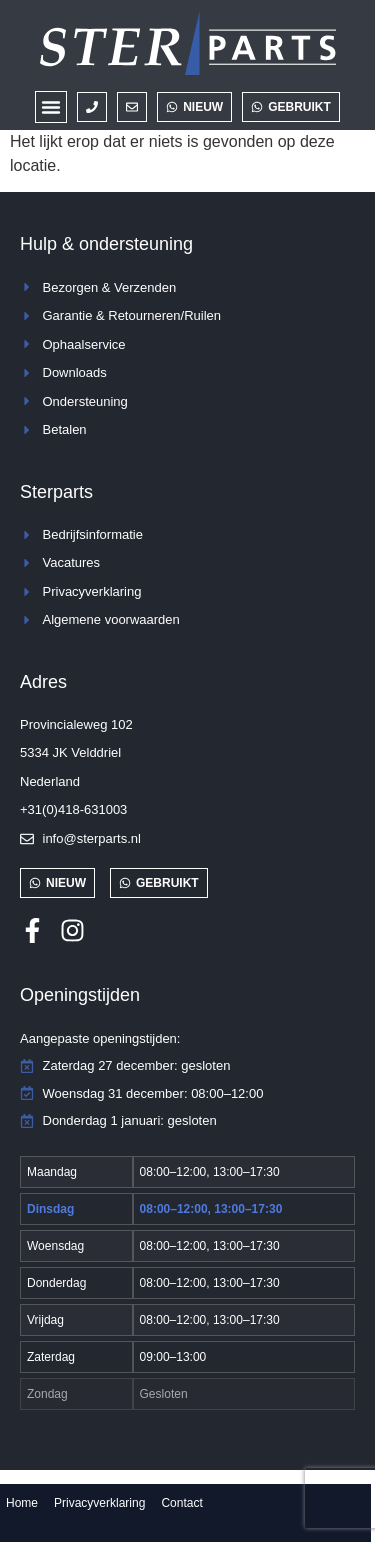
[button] (51, 107)
